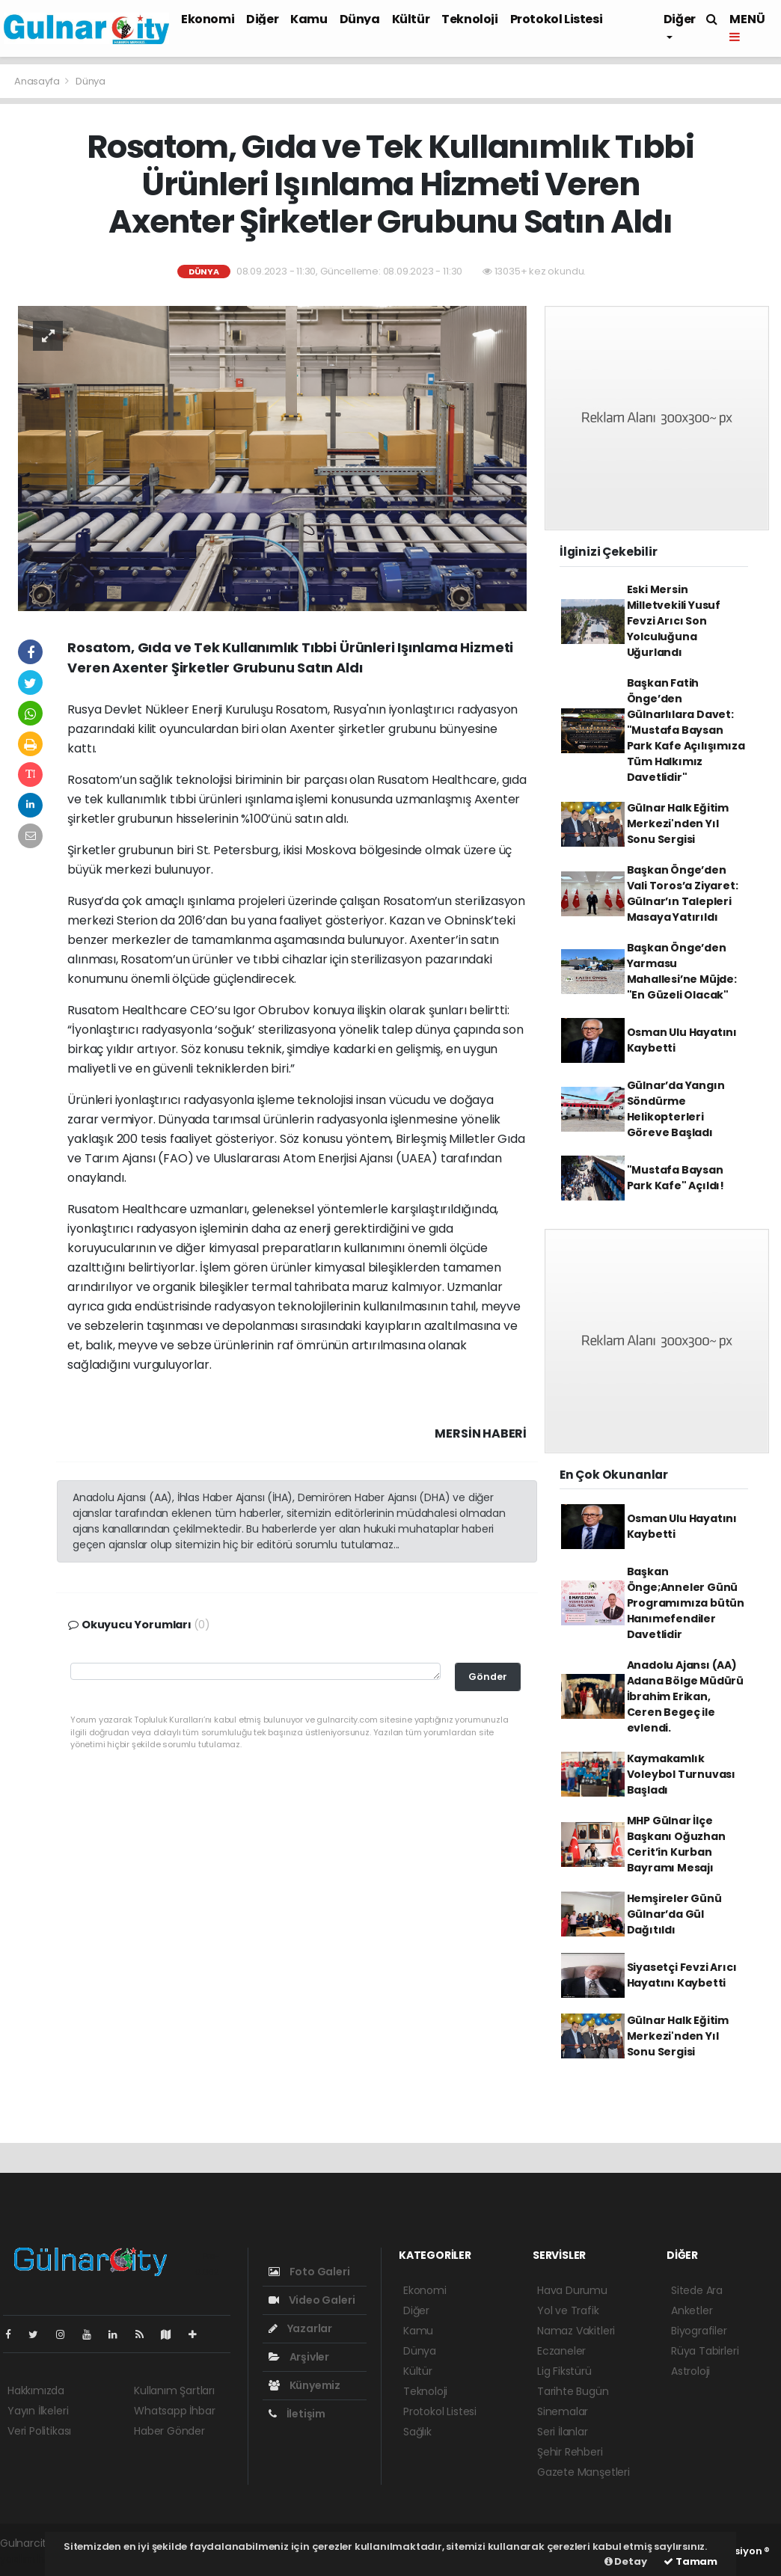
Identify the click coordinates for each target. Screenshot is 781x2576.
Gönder (487, 1676)
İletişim (297, 2413)
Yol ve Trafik (568, 2310)
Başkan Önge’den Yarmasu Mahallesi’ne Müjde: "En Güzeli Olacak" (682, 971)
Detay (625, 2561)
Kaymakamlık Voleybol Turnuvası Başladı (681, 1774)
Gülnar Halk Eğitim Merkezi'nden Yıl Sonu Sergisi (678, 823)
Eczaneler (561, 2350)
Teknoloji (469, 19)
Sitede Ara (697, 2290)
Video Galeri (312, 2300)
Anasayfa (37, 81)
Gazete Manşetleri (583, 2472)
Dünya (360, 19)
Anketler (691, 2310)
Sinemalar (562, 2411)
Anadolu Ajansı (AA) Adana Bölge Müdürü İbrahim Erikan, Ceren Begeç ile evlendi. (685, 1696)
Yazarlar (300, 2328)
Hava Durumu (572, 2290)
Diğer (262, 19)
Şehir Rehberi (570, 2451)
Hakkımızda (35, 2390)
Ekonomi (207, 19)
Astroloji (690, 2371)
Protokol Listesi (556, 19)
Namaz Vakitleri (576, 2330)
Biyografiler (699, 2330)
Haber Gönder (169, 2430)
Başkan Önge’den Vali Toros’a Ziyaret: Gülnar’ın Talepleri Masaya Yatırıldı (682, 893)
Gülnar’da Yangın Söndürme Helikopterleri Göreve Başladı (676, 1109)
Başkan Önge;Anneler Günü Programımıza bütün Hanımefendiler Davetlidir (686, 1603)
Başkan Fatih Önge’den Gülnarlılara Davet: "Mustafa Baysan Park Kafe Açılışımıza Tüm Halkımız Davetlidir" (686, 730)
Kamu (308, 19)
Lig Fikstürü (564, 2371)
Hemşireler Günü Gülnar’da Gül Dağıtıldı (674, 1914)
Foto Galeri (309, 2271)
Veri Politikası (39, 2430)
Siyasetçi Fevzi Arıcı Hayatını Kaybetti (682, 1975)
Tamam (690, 2561)
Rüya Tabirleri (704, 2350)
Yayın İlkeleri (37, 2410)
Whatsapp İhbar (174, 2410)
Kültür (411, 19)
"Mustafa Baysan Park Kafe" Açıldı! (676, 1177)
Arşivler (299, 2356)
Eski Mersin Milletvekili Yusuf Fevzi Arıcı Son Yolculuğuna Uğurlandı (674, 621)
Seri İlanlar (562, 2431)
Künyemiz (304, 2385)
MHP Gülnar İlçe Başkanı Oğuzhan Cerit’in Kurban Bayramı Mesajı (676, 1844)
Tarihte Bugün (573, 2391)
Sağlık (417, 2431)
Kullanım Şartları (174, 2390)
